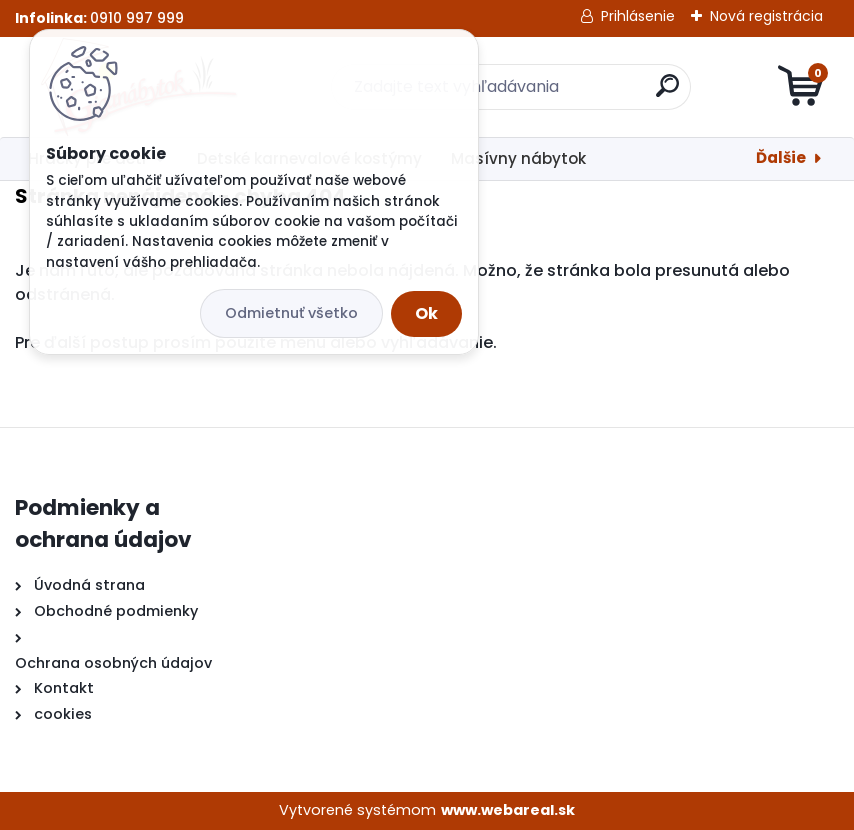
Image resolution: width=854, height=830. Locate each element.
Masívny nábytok (518, 158)
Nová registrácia (766, 16)
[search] (667, 93)
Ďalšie (781, 157)
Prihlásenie (638, 16)
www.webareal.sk (508, 810)
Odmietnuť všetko (291, 313)
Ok (426, 313)
